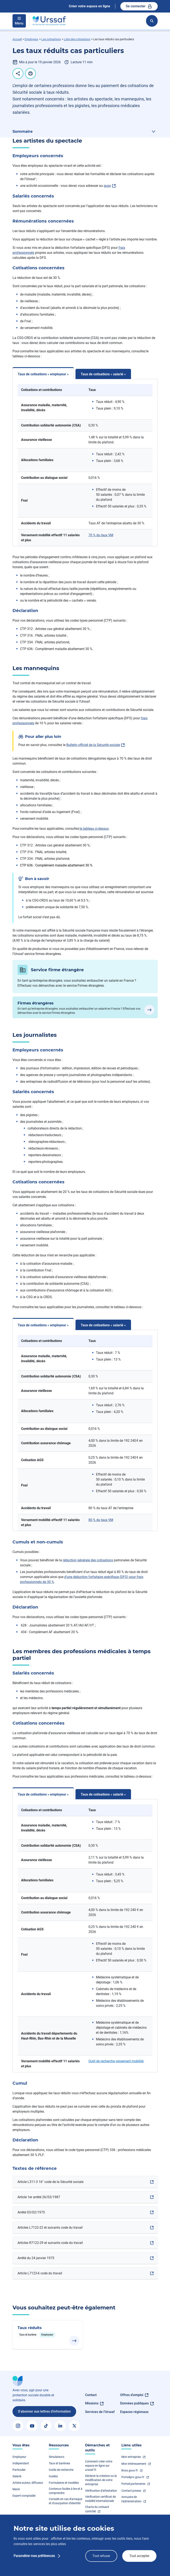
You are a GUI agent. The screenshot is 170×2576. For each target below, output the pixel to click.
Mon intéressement (133, 2472)
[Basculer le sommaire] (85, 131)
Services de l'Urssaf (100, 2420)
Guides (53, 2484)
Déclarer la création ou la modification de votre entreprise (101, 2488)
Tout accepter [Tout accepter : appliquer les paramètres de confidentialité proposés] (139, 2556)
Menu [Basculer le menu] (19, 21)
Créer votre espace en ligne (89, 7)
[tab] (43, 381)
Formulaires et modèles (64, 2491)
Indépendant (21, 2471)
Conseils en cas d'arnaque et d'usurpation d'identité (65, 2509)
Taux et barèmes (59, 2471)
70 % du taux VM (100, 543)
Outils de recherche (61, 2478)
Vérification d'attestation (101, 2499)
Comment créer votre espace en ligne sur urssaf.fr (98, 2474)
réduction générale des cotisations (88, 1569)
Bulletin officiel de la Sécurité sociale (93, 753)
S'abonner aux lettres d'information (44, 2420)
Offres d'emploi (131, 2403)
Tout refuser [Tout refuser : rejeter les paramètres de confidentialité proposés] (101, 2556)
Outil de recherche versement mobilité (116, 2069)
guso (107, 194)
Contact (91, 2403)
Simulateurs (56, 2465)
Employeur (19, 2465)
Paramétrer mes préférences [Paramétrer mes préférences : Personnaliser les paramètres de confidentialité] (34, 2556)
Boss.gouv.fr (129, 2478)
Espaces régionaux (134, 2420)
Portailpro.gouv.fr (132, 2485)
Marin (16, 2497)
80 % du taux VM (100, 1528)
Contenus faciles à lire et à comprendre (65, 2499)
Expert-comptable (24, 2504)
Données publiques (134, 2412)
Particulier (19, 2478)
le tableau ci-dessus (94, 837)
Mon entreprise (131, 2465)
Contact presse (131, 2498)
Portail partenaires (133, 2492)
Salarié (17, 2484)
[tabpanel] (85, 473)
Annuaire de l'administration (131, 2507)
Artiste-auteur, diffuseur (28, 2491)
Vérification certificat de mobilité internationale (100, 2507)
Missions (91, 2412)
